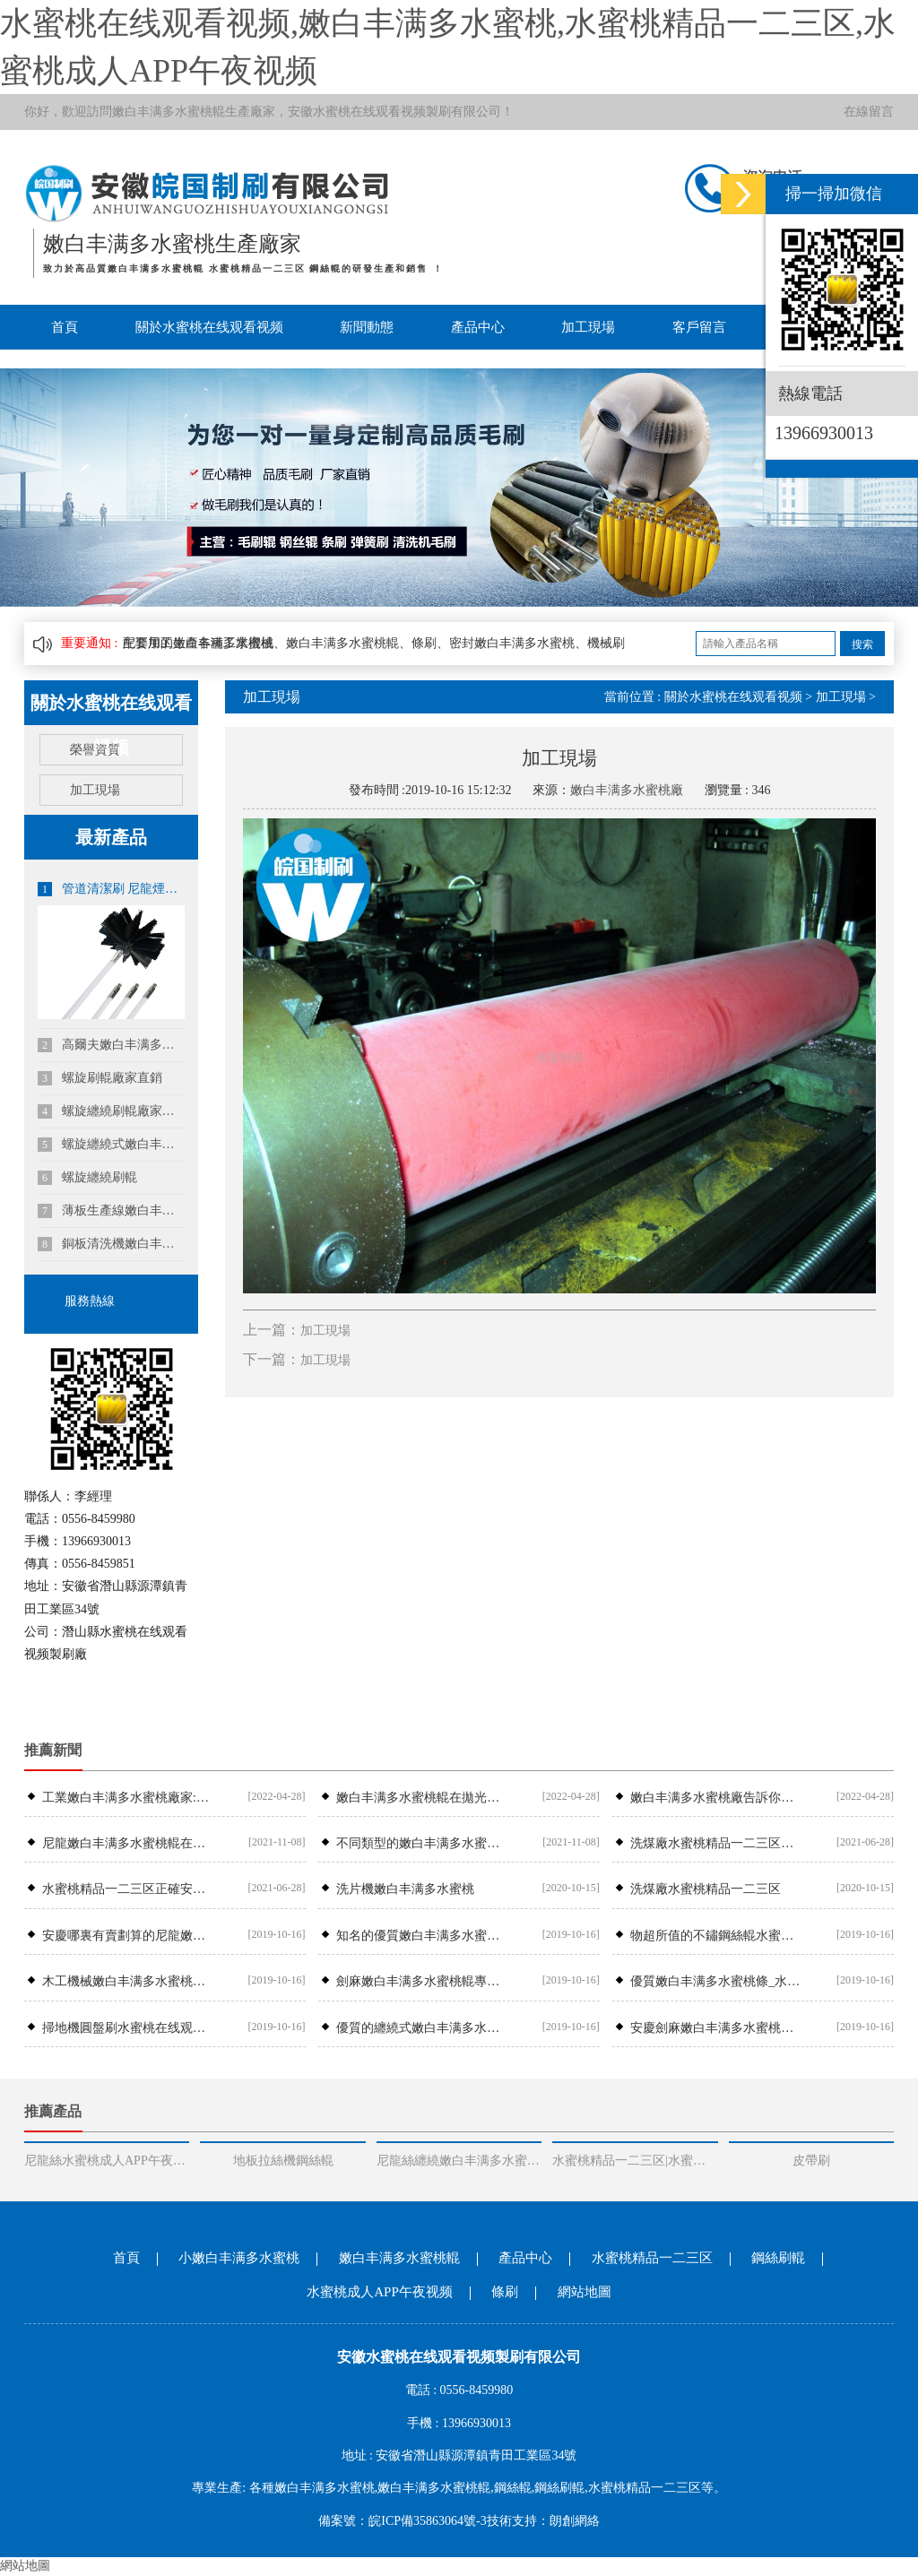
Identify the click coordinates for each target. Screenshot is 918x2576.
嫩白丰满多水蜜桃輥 (168, 111)
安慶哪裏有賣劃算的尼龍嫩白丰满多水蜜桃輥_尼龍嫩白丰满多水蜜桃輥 (127, 1935)
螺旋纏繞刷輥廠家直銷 (111, 1111)
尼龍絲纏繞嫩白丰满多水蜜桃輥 (459, 2160)
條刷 (504, 2292)
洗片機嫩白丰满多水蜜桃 (405, 1889)
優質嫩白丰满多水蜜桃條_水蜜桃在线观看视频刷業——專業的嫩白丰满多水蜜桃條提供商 (715, 1981)
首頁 (64, 327)
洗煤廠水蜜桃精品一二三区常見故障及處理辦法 (715, 1843)
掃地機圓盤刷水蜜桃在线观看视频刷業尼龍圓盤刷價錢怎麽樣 (127, 2028)
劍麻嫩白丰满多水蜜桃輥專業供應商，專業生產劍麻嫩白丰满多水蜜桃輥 (421, 1981)
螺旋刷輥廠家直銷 (100, 1078)
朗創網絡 (575, 2521)
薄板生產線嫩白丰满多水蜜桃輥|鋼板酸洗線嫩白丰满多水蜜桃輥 (111, 1211)
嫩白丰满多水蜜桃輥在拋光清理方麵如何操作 (421, 1797)
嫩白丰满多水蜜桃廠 (626, 790)
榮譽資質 (95, 749)
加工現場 (588, 327)
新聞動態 (367, 327)
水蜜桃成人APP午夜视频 (380, 2292)
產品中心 (478, 327)
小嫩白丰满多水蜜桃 (238, 2258)
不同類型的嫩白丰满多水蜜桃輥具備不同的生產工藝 (421, 1843)
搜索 (862, 644)
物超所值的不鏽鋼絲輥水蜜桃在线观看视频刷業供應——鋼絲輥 (715, 1935)
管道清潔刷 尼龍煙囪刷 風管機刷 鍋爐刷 (111, 889)
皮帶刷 (811, 2160)
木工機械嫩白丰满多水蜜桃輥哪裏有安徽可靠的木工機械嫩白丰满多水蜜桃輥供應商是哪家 (127, 1981)
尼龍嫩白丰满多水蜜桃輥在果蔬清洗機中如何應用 (127, 1843)
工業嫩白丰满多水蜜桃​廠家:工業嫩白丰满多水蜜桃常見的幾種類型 (127, 1797)
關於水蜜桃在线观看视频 (209, 327)
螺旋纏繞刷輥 (87, 1178)
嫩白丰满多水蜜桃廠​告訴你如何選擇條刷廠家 (715, 1797)
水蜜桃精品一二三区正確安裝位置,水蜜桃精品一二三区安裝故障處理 (127, 1889)
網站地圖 (584, 2292)
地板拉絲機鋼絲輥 (283, 2160)
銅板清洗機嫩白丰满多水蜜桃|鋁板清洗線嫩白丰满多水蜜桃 (111, 1244)
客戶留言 (699, 327)
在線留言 (869, 111)
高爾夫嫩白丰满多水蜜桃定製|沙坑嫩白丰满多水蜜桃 (111, 1045)
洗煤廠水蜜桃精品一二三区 (705, 1889)
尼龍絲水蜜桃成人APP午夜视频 (106, 2160)
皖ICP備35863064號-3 (427, 2521)
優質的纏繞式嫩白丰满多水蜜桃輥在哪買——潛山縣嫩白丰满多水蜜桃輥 (421, 2028)
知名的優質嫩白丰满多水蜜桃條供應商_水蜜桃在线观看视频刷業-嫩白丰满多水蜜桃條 (421, 1935)
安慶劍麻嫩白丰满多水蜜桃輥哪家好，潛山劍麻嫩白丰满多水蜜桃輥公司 (715, 2028)
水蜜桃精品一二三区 (652, 2258)
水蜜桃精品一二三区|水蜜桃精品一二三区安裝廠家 (634, 2160)
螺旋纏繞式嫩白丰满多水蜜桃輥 (111, 1144)
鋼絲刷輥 (778, 2258)
